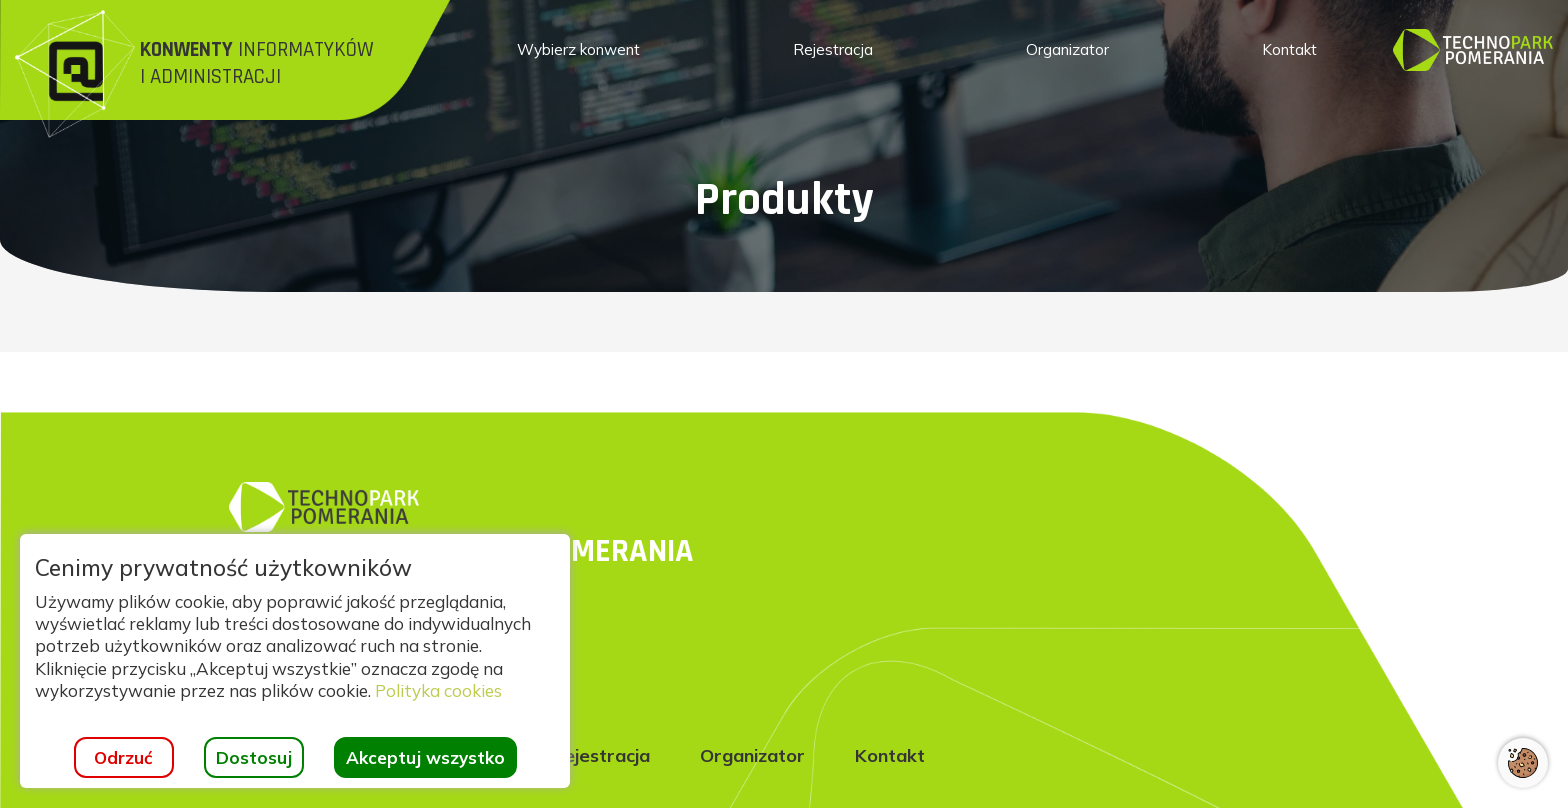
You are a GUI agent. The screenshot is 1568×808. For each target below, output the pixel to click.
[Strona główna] (232, 69)
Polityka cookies (438, 690)
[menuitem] (578, 50)
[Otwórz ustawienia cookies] (1523, 763)
